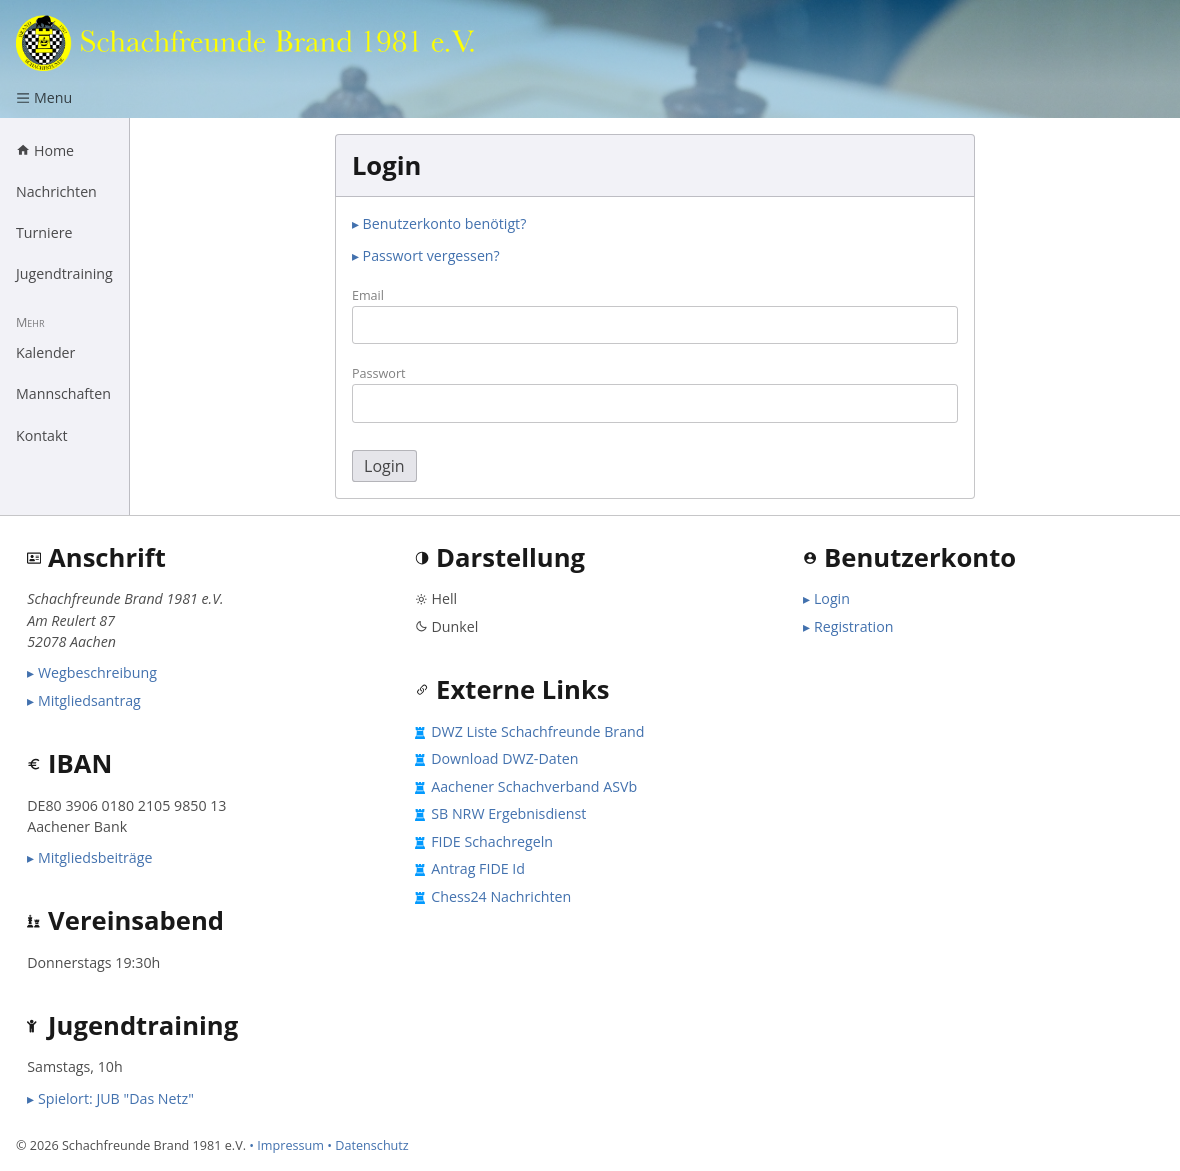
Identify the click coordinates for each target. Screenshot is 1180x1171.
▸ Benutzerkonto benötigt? (439, 223)
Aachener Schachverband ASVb (534, 786)
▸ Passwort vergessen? (426, 255)
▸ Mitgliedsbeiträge (89, 857)
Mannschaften (63, 393)
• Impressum (286, 1145)
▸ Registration (848, 626)
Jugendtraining (64, 273)
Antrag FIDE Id (478, 868)
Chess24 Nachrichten (501, 896)
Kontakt (42, 435)
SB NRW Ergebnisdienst (508, 813)
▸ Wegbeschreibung (92, 672)
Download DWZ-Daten (504, 758)
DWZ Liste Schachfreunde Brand (537, 731)
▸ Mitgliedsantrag (84, 700)
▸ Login (826, 598)
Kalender (45, 352)
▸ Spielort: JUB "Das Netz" (110, 1098)
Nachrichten (56, 191)
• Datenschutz (368, 1145)
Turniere (44, 232)
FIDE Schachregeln (492, 841)
